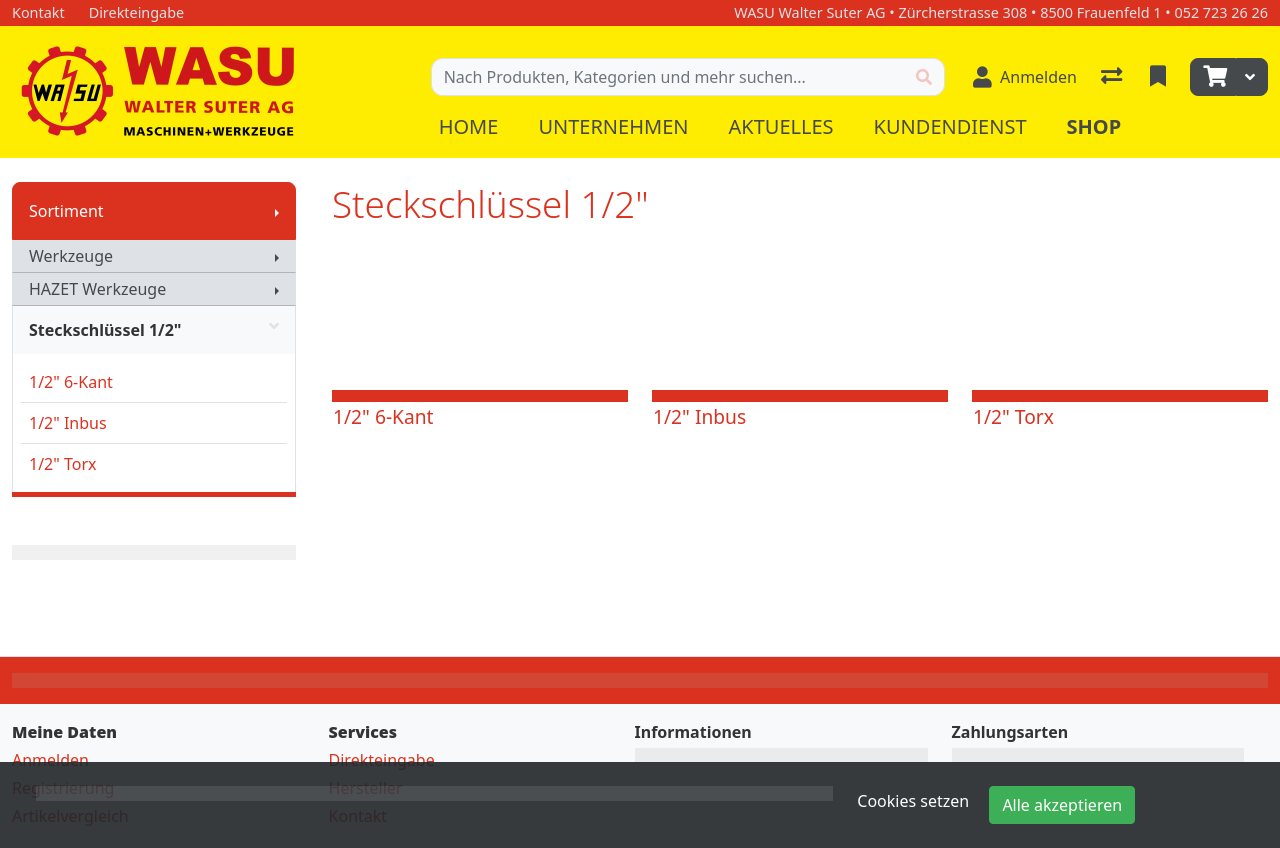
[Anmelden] (1025, 77)
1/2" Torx (62, 464)
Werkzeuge (71, 256)
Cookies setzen (913, 801)
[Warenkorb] (1213, 77)
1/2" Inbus (68, 423)
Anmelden (50, 760)
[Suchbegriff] (668, 77)
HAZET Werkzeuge (97, 289)
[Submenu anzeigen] (277, 211)
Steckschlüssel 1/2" (154, 330)
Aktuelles (780, 126)
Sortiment (66, 211)
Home (469, 126)
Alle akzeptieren (1062, 805)
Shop (1094, 126)
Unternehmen (613, 126)
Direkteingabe (382, 760)
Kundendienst (950, 126)
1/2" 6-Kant (71, 382)
